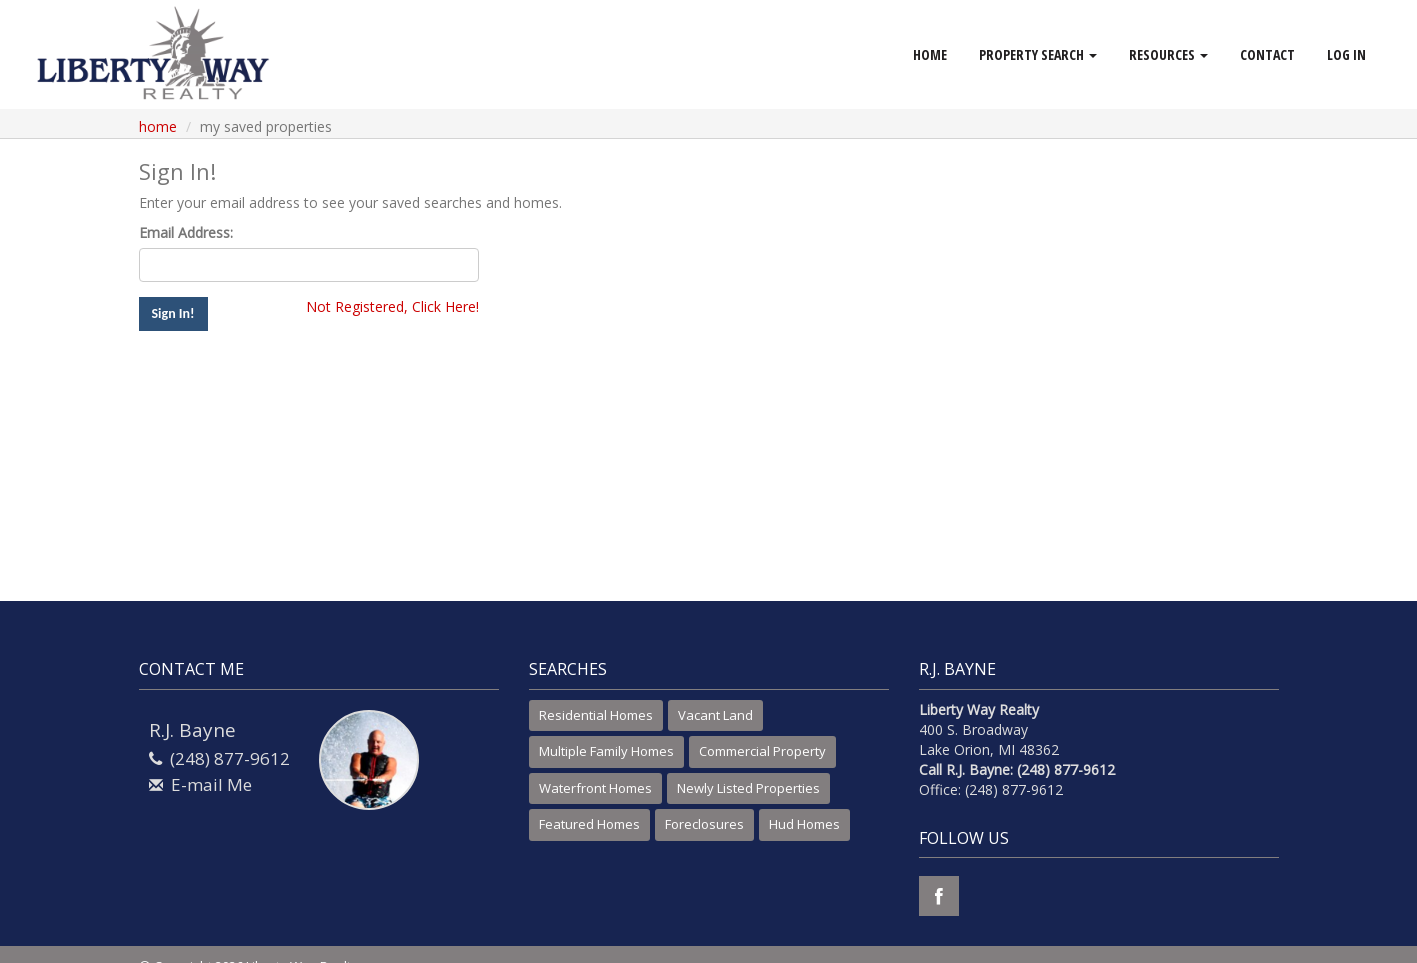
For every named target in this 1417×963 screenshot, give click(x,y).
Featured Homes (589, 824)
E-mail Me (211, 784)
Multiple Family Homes (606, 751)
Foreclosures (704, 824)
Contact (1267, 54)
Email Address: (186, 232)
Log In (1346, 54)
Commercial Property (762, 751)
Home (930, 54)
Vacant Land (715, 715)
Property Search (1038, 54)
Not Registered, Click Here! (392, 306)
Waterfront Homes (595, 788)
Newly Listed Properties (748, 788)
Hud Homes (804, 824)
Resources (1168, 54)
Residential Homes (596, 715)
